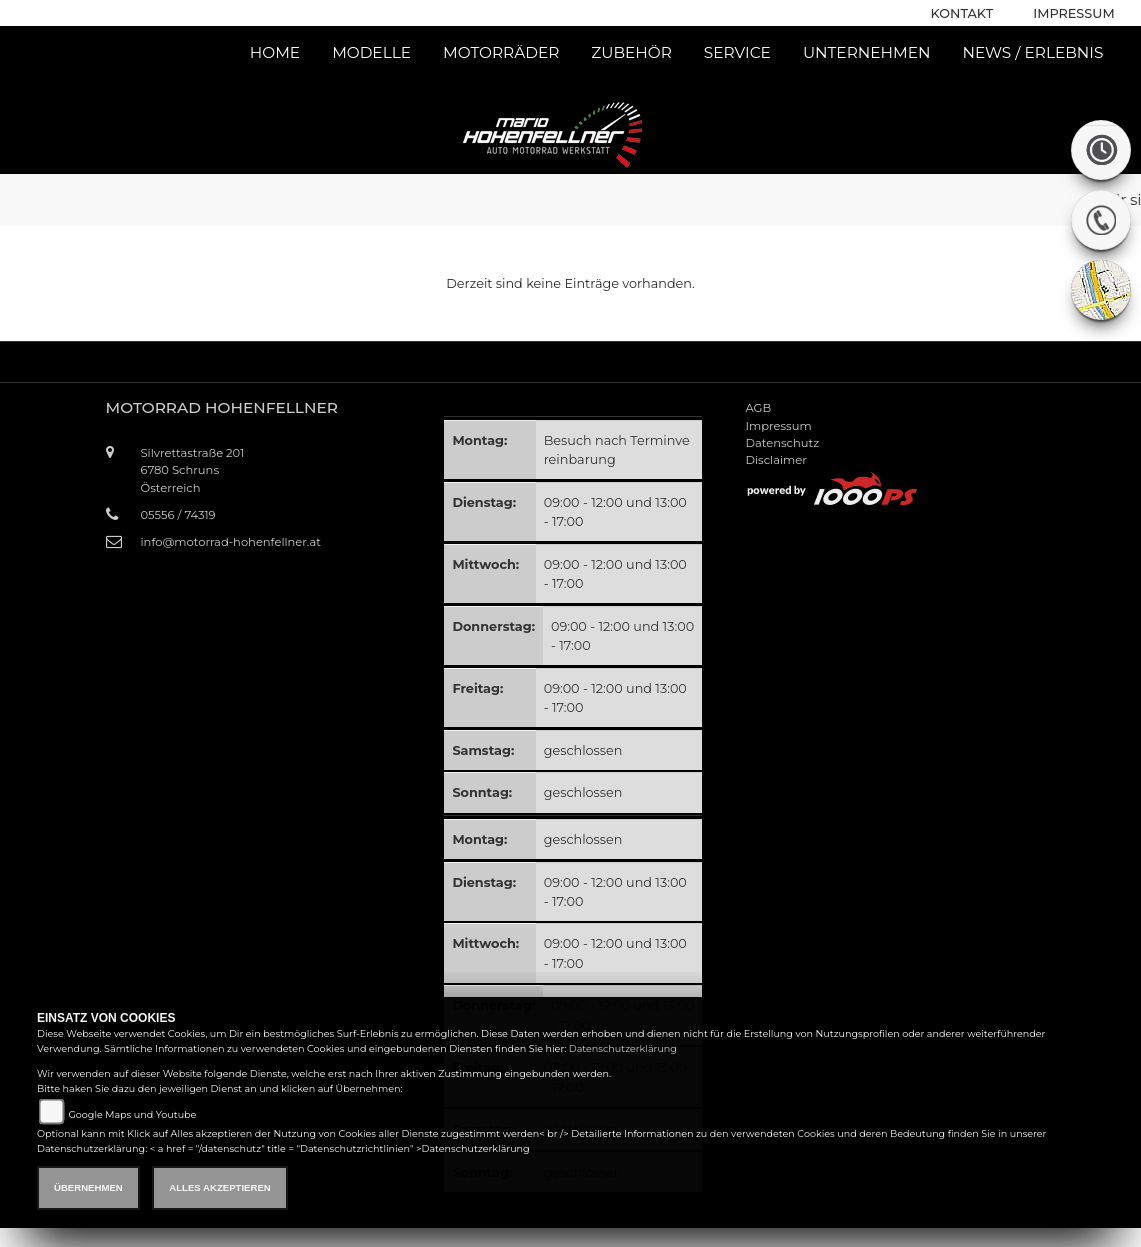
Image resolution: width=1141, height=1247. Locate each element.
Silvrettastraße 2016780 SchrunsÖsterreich (193, 470)
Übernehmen (88, 1187)
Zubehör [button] (631, 52)
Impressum (1073, 13)
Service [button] (737, 52)
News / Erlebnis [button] (1032, 52)
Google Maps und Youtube (132, 1114)
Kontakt (962, 13)
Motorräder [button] (501, 52)
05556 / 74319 (178, 515)
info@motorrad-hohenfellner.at (231, 542)
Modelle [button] (371, 52)
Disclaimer (775, 460)
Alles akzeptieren (219, 1187)
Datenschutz (782, 443)
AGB (758, 408)
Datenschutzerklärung (623, 1048)
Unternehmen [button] (867, 52)
